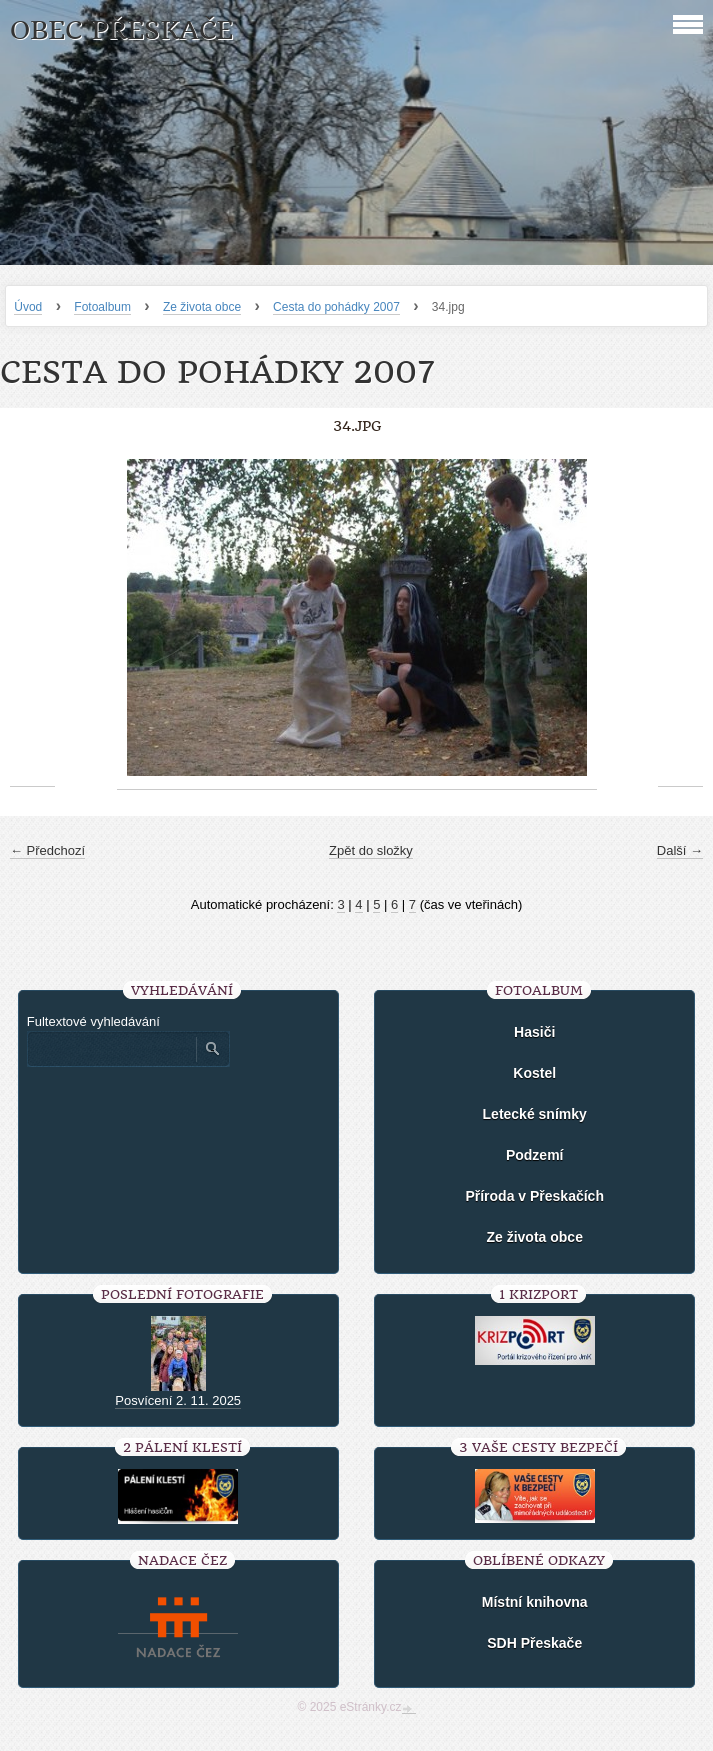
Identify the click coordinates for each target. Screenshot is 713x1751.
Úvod (28, 307)
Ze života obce (202, 307)
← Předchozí (47, 850)
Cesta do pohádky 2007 (336, 307)
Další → (680, 850)
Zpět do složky (371, 850)
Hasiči (534, 1032)
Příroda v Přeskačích (534, 1196)
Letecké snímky (535, 1114)
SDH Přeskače (534, 1643)
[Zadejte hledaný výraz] (111, 1049)
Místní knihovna (535, 1602)
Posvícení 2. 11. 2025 (178, 1400)
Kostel (534, 1073)
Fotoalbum (102, 307)
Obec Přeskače (121, 30)
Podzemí (535, 1155)
